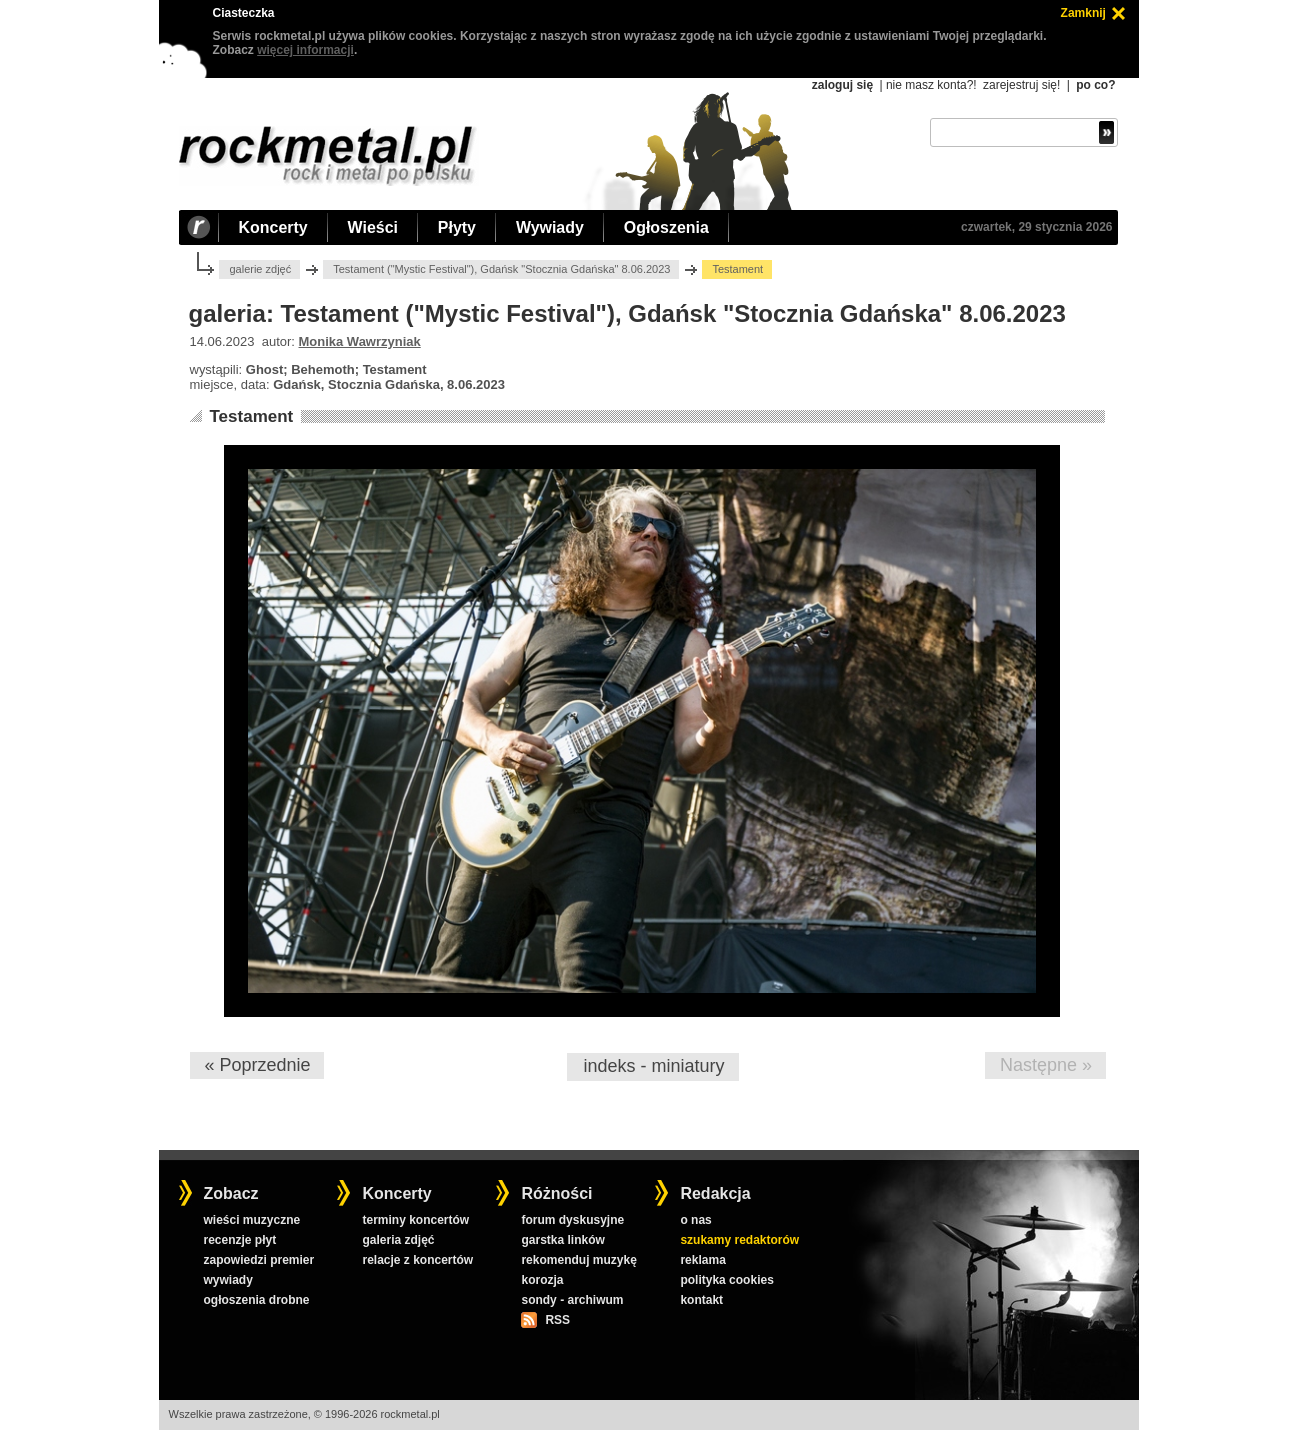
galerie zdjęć (260, 269)
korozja (542, 1280)
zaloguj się (842, 85)
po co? (1095, 85)
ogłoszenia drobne (256, 1300)
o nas (695, 1220)
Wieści (373, 227)
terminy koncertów (415, 1220)
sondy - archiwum (572, 1300)
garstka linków (562, 1240)
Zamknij (1083, 13)
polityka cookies (726, 1280)
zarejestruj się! (1021, 85)
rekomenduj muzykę (578, 1260)
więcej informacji (305, 50)
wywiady (227, 1280)
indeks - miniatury (653, 1066)
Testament (251, 416)
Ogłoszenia (666, 227)
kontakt (701, 1300)
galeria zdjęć (398, 1240)
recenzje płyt (239, 1240)
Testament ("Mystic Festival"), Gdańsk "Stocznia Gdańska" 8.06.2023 (501, 269)
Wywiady (550, 227)
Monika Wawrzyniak (360, 341)
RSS (557, 1320)
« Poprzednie (257, 1065)
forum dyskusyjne (572, 1220)
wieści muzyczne (251, 1220)
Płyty (457, 227)
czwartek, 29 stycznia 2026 (1036, 227)
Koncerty (273, 227)
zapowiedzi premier (258, 1260)
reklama (702, 1260)
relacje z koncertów (417, 1260)
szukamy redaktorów (739, 1240)
